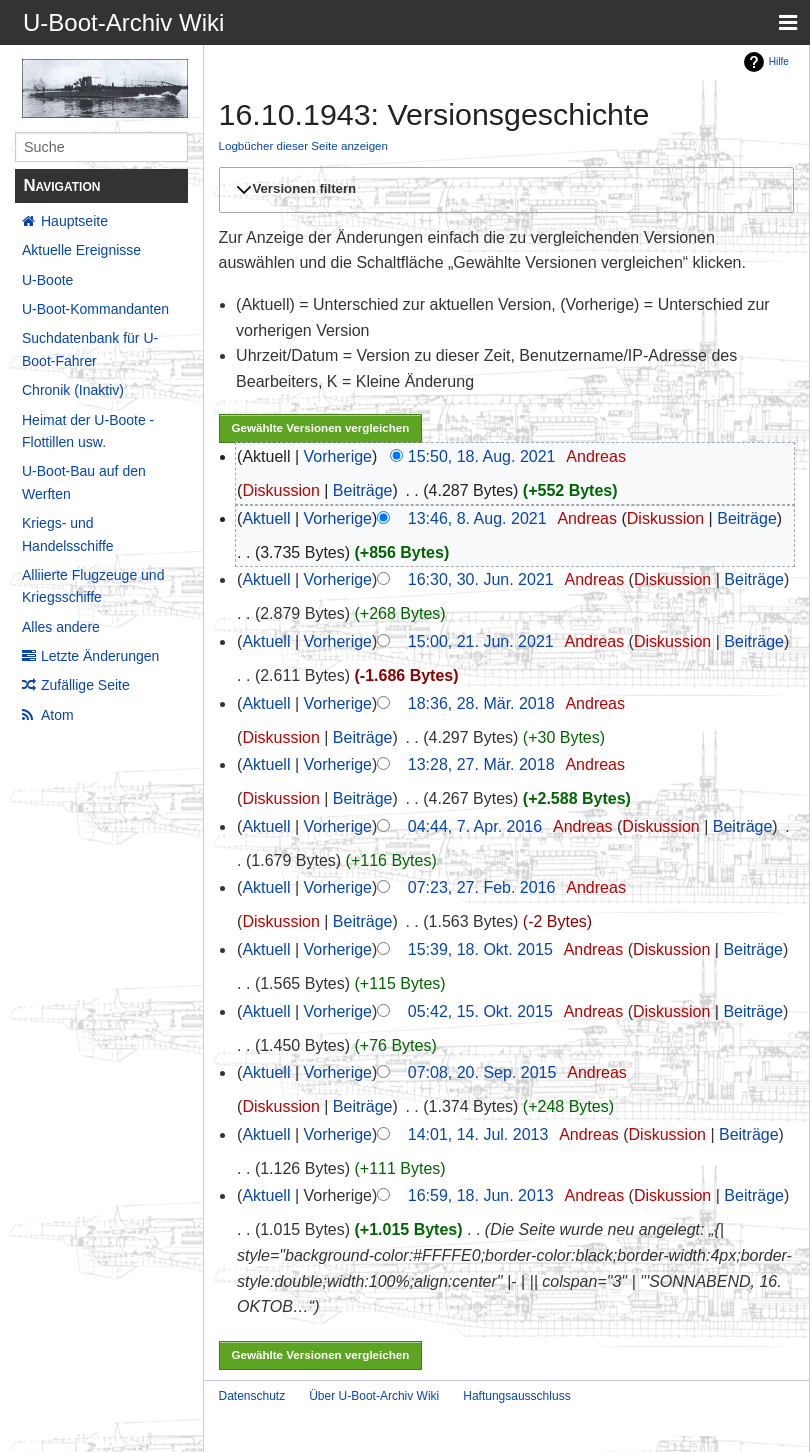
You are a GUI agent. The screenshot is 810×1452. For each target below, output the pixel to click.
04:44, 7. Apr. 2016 (475, 826)
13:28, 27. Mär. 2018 (481, 764)
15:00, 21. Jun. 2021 (481, 641)
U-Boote (47, 280)
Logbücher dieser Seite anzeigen (304, 145)
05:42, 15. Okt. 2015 (480, 1011)
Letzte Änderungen (100, 656)
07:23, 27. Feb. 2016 (482, 887)
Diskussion (280, 490)
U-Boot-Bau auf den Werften (84, 482)
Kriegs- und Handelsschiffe (68, 534)
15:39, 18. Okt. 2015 (480, 949)
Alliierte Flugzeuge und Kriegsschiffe (93, 586)
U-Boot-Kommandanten (95, 309)
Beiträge (363, 490)
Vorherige (338, 456)
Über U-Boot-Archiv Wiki (374, 1396)
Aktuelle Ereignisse (81, 250)
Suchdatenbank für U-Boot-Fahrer (90, 349)
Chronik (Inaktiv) (73, 390)
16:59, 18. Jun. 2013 (481, 1195)
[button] (504, 190)
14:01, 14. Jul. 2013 (478, 1134)
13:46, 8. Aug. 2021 (477, 518)
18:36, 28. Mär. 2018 (481, 703)
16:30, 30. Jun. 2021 (481, 579)
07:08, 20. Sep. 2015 (482, 1072)
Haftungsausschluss (516, 1396)
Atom (57, 715)
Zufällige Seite (85, 685)
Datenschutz (252, 1396)
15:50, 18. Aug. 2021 (482, 456)
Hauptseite (74, 221)
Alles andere (61, 627)
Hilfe (779, 61)
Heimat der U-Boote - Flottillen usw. (88, 431)
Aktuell (266, 518)
